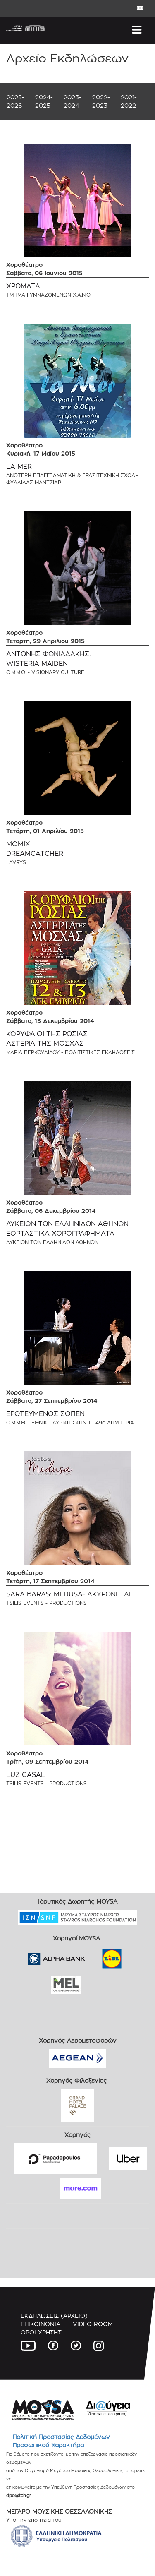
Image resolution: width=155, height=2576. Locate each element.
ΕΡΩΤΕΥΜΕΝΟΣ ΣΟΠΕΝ (45, 1413)
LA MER (19, 466)
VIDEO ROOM (93, 2324)
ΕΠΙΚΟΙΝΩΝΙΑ (40, 2324)
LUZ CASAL (25, 1774)
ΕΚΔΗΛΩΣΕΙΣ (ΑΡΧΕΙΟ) (54, 2315)
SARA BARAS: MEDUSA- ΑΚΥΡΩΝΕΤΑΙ (68, 1594)
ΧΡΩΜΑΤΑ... (25, 286)
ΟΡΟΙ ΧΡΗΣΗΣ (41, 2332)
